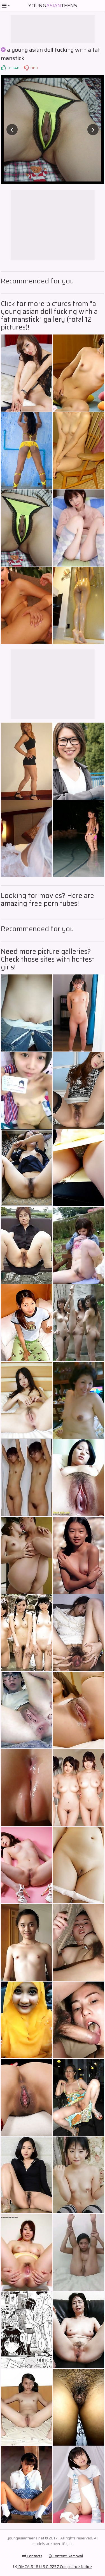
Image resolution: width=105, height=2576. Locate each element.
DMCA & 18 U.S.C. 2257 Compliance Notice (52, 2566)
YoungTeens (52, 5)
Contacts (32, 2556)
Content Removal (66, 2556)
